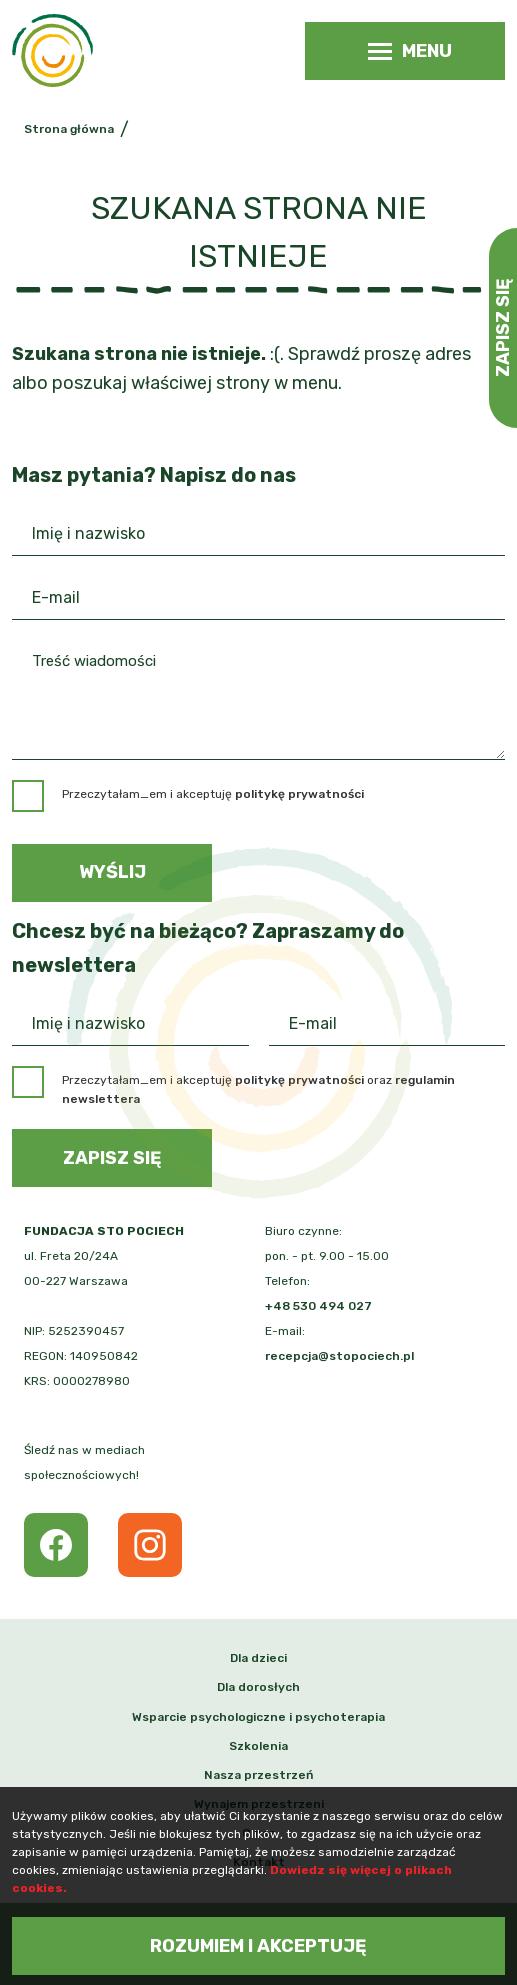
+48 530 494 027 (318, 1306)
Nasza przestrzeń (258, 1775)
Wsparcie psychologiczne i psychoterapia (258, 1717)
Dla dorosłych (258, 1687)
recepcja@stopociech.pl (339, 1356)
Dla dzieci (258, 1658)
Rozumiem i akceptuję (258, 1946)
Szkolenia (258, 1746)
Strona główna (69, 129)
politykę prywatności (299, 1080)
